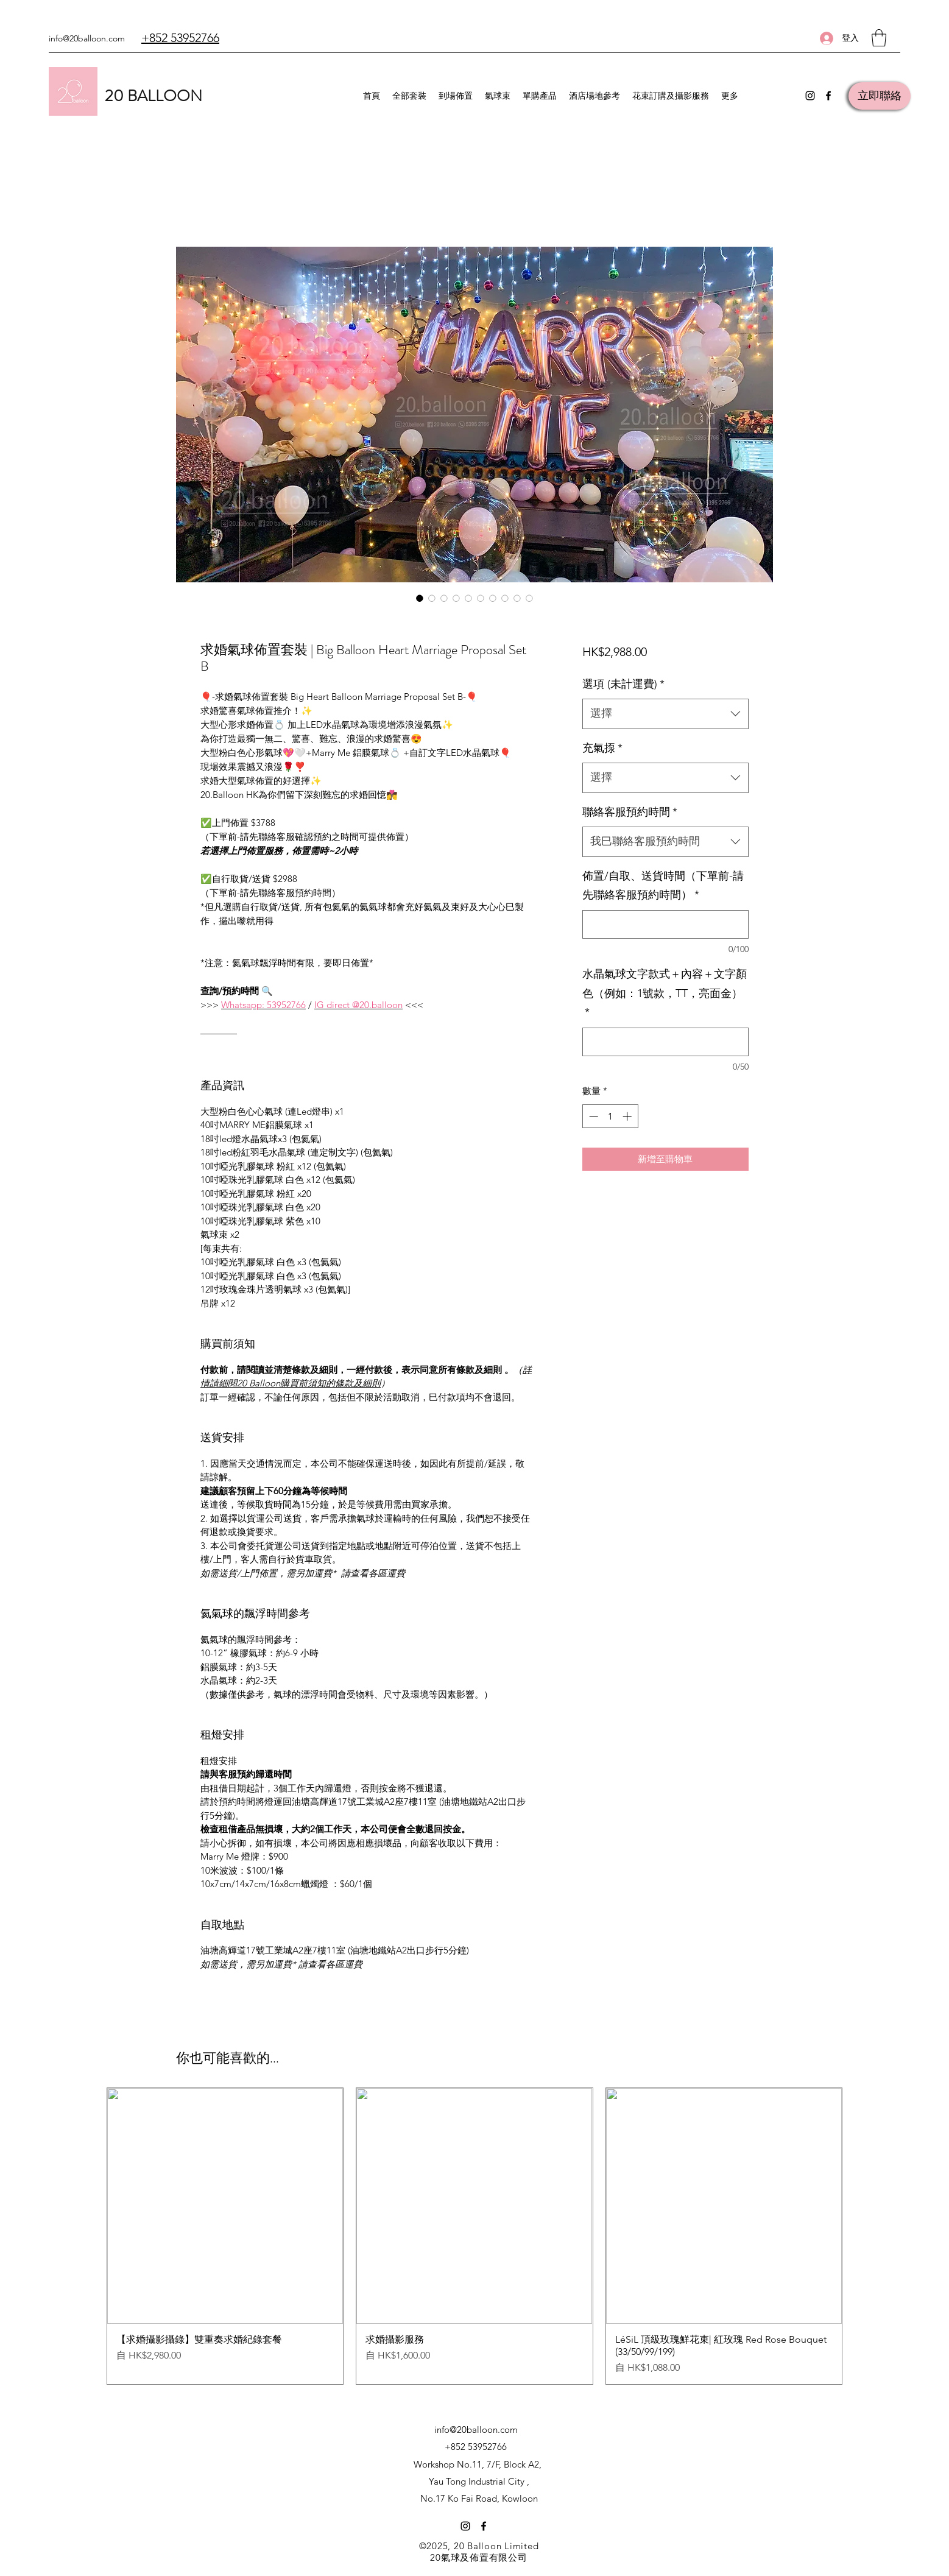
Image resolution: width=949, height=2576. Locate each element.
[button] (879, 38)
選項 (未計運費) (623, 684)
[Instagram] (810, 96)
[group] (474, 2236)
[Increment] (628, 1116)
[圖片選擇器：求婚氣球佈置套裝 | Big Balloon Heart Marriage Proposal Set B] (420, 598)
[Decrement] (592, 1116)
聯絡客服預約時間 (629, 812)
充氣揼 (602, 748)
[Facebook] (828, 96)
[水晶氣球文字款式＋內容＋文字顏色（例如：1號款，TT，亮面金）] (665, 1042)
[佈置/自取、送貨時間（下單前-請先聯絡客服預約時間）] (665, 924)
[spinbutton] (610, 1116)
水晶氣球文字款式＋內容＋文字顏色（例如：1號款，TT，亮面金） (664, 993)
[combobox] (665, 714)
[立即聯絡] (879, 96)
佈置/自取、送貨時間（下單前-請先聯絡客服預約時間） (663, 885)
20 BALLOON (153, 96)
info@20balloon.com (87, 38)
